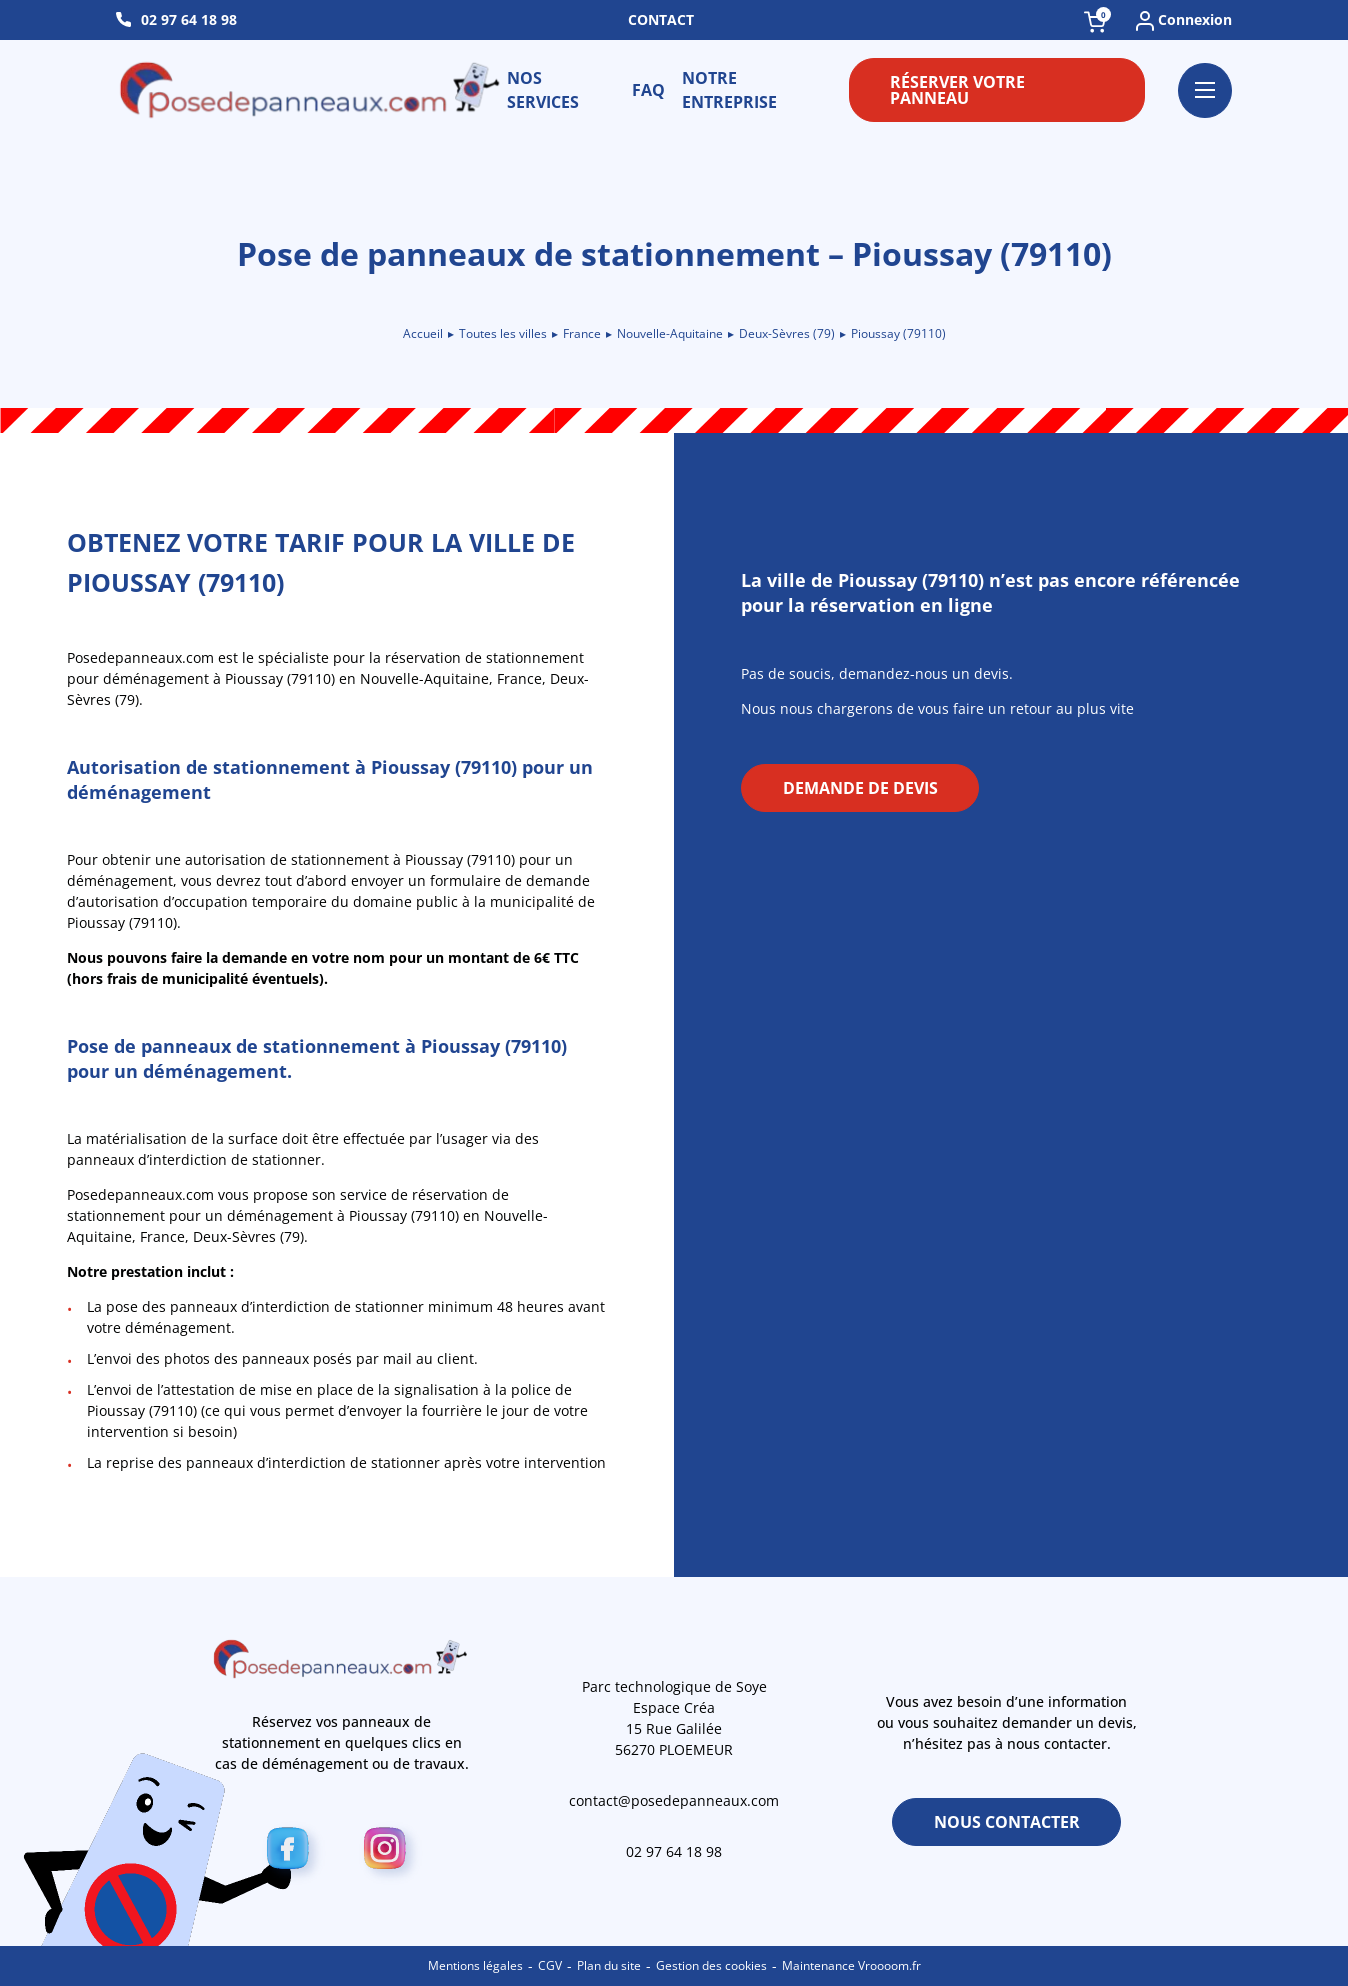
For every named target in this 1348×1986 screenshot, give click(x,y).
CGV (550, 1965)
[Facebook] (293, 1852)
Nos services (543, 90)
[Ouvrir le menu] (1205, 90)
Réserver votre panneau (957, 90)
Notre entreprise (729, 90)
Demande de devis (860, 788)
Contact (661, 19)
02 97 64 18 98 (189, 19)
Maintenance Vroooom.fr (851, 1965)
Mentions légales (475, 1965)
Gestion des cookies (711, 1965)
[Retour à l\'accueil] (311, 90)
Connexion (1184, 20)
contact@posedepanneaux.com (674, 1800)
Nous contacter (1007, 1822)
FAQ (648, 90)
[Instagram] (390, 1852)
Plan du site (609, 1965)
